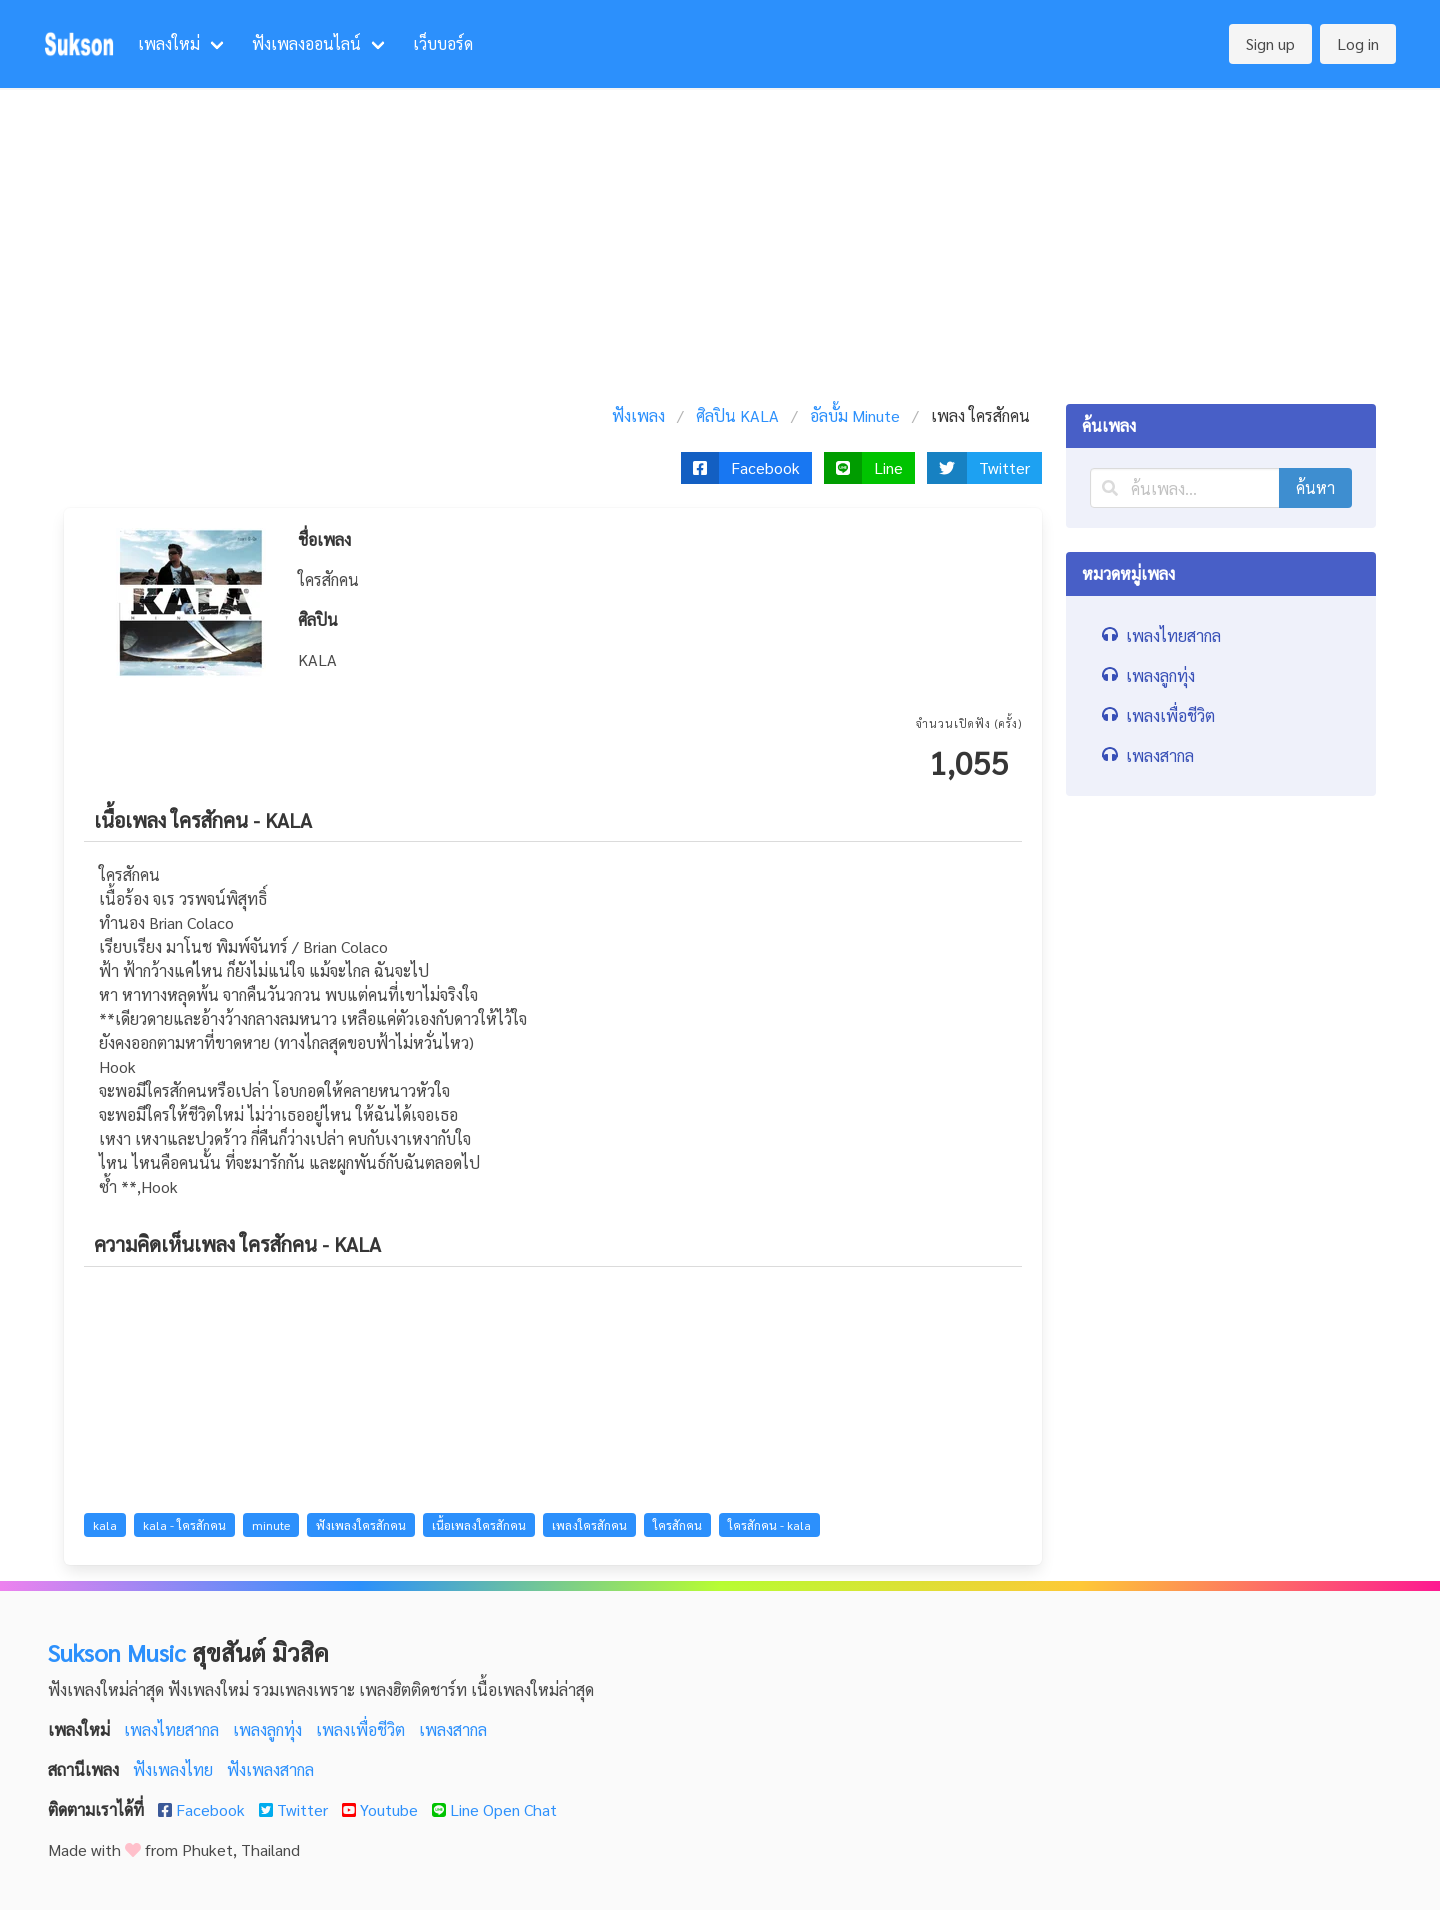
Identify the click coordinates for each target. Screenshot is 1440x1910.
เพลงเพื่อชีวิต (362, 1729)
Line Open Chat (494, 1809)
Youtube (382, 1809)
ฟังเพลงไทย (175, 1769)
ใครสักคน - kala (769, 1525)
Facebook (203, 1809)
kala (105, 1525)
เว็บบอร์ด (443, 43)
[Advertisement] (720, 238)
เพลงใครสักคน (589, 1525)
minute (271, 1525)
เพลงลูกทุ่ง (269, 1729)
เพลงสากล (453, 1729)
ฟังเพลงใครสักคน (361, 1525)
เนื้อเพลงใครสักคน (479, 1525)
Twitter (295, 1809)
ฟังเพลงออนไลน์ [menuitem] (306, 43)
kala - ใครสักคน (184, 1525)
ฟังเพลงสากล (270, 1769)
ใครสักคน (677, 1525)
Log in (1358, 43)
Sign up (1270, 43)
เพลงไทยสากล (173, 1729)
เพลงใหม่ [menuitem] (169, 43)
